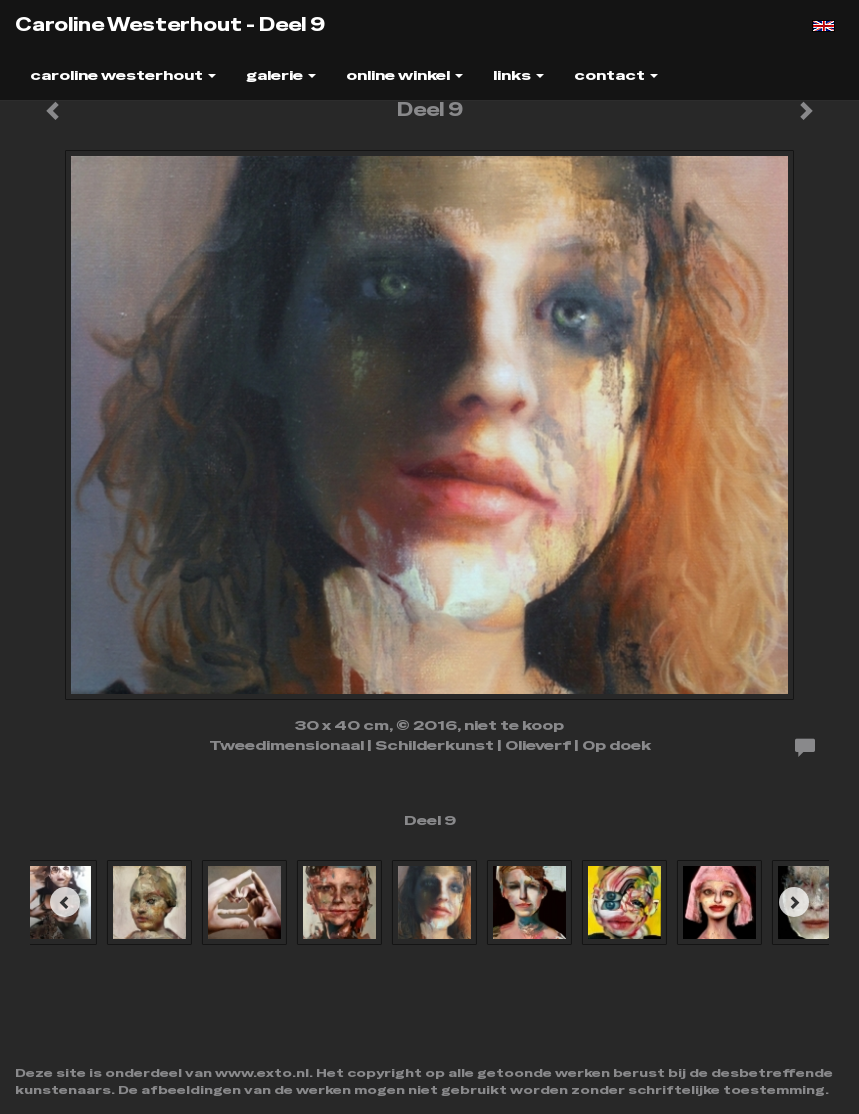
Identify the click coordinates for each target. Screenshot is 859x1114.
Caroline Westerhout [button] (123, 75)
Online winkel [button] (404, 75)
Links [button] (518, 75)
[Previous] (65, 902)
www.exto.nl (262, 1073)
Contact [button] (616, 75)
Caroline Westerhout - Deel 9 (170, 24)
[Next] (794, 902)
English (823, 26)
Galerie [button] (281, 75)
